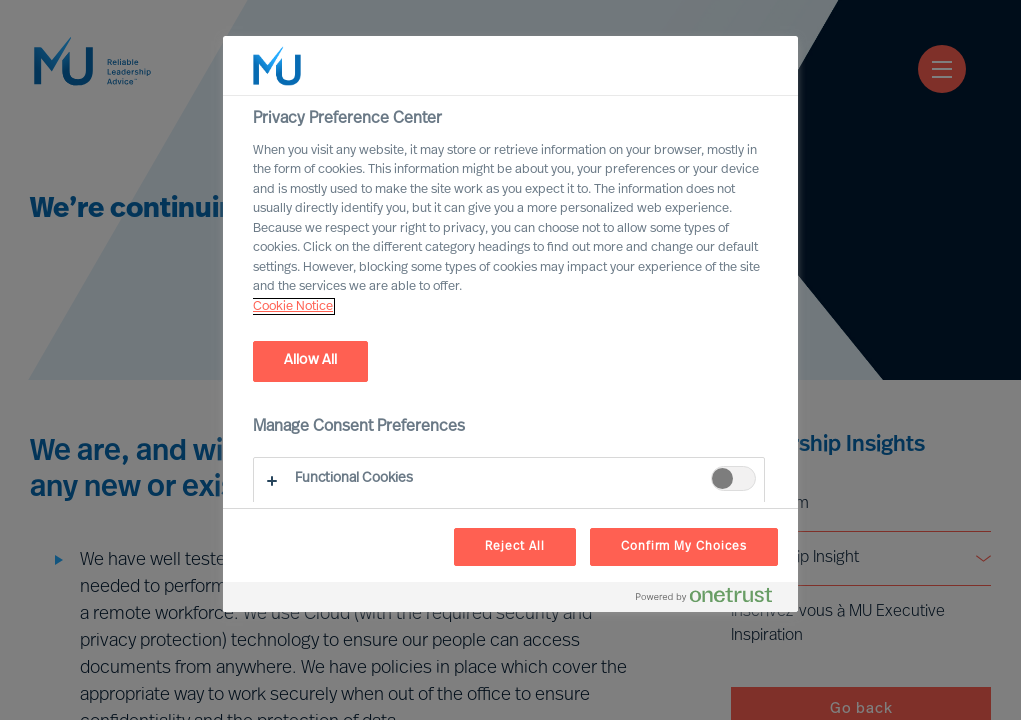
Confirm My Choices (684, 547)
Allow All (310, 360)
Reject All (515, 547)
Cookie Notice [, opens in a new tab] (293, 306)
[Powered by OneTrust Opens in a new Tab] (712, 599)
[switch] (733, 478)
